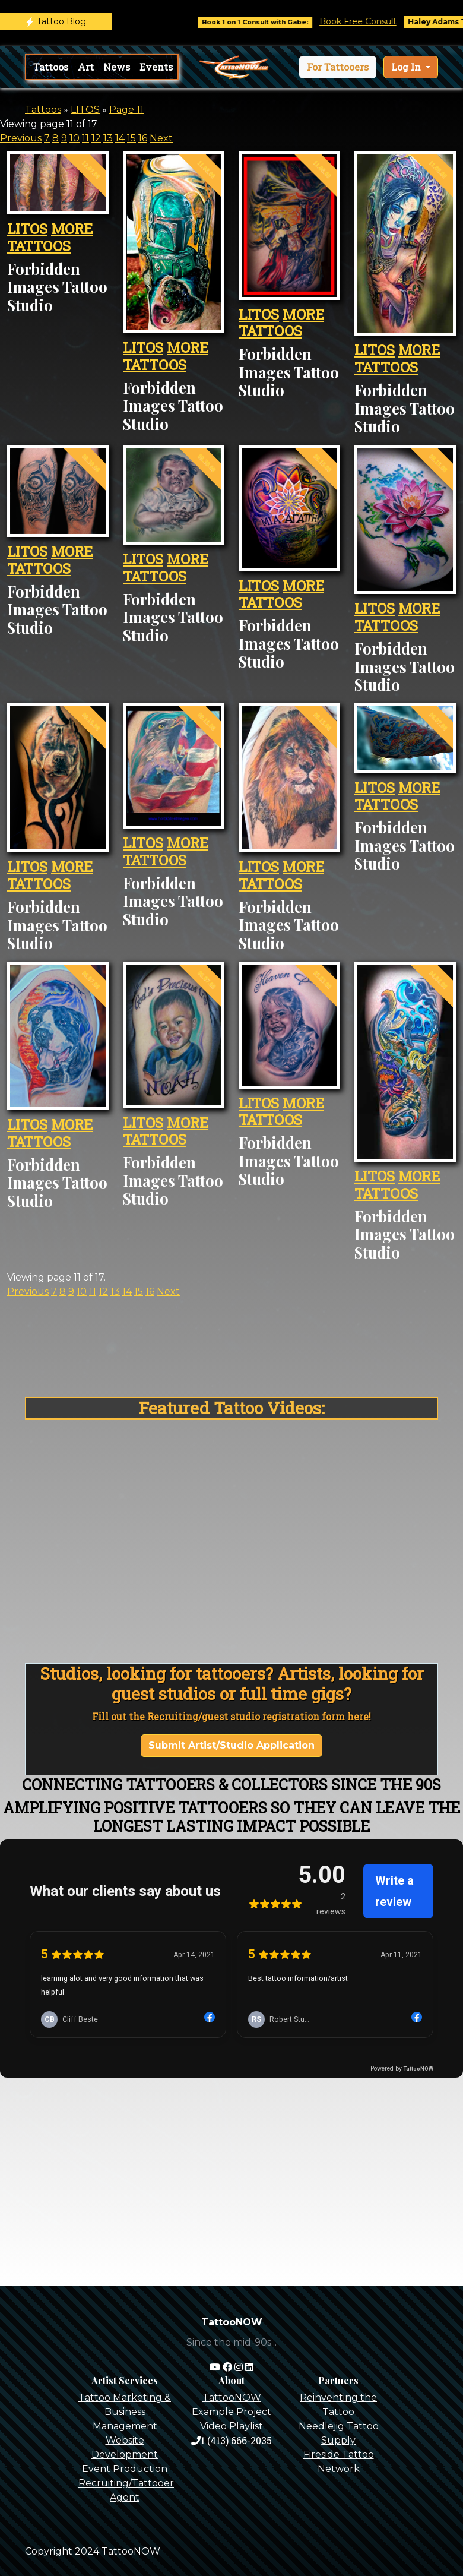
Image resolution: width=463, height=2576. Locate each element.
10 (74, 138)
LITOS (85, 109)
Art (86, 67)
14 (120, 138)
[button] (337, 67)
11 (85, 138)
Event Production (124, 2468)
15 (131, 138)
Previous (21, 138)
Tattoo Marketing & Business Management (124, 2412)
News (116, 67)
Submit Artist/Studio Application (231, 1745)
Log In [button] (407, 67)
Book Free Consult (374, 21)
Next (161, 138)
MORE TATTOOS (50, 237)
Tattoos (50, 67)
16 (142, 138)
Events (156, 67)
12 (96, 138)
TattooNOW (231, 2397)
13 (108, 138)
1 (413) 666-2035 (231, 2440)
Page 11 (126, 109)
